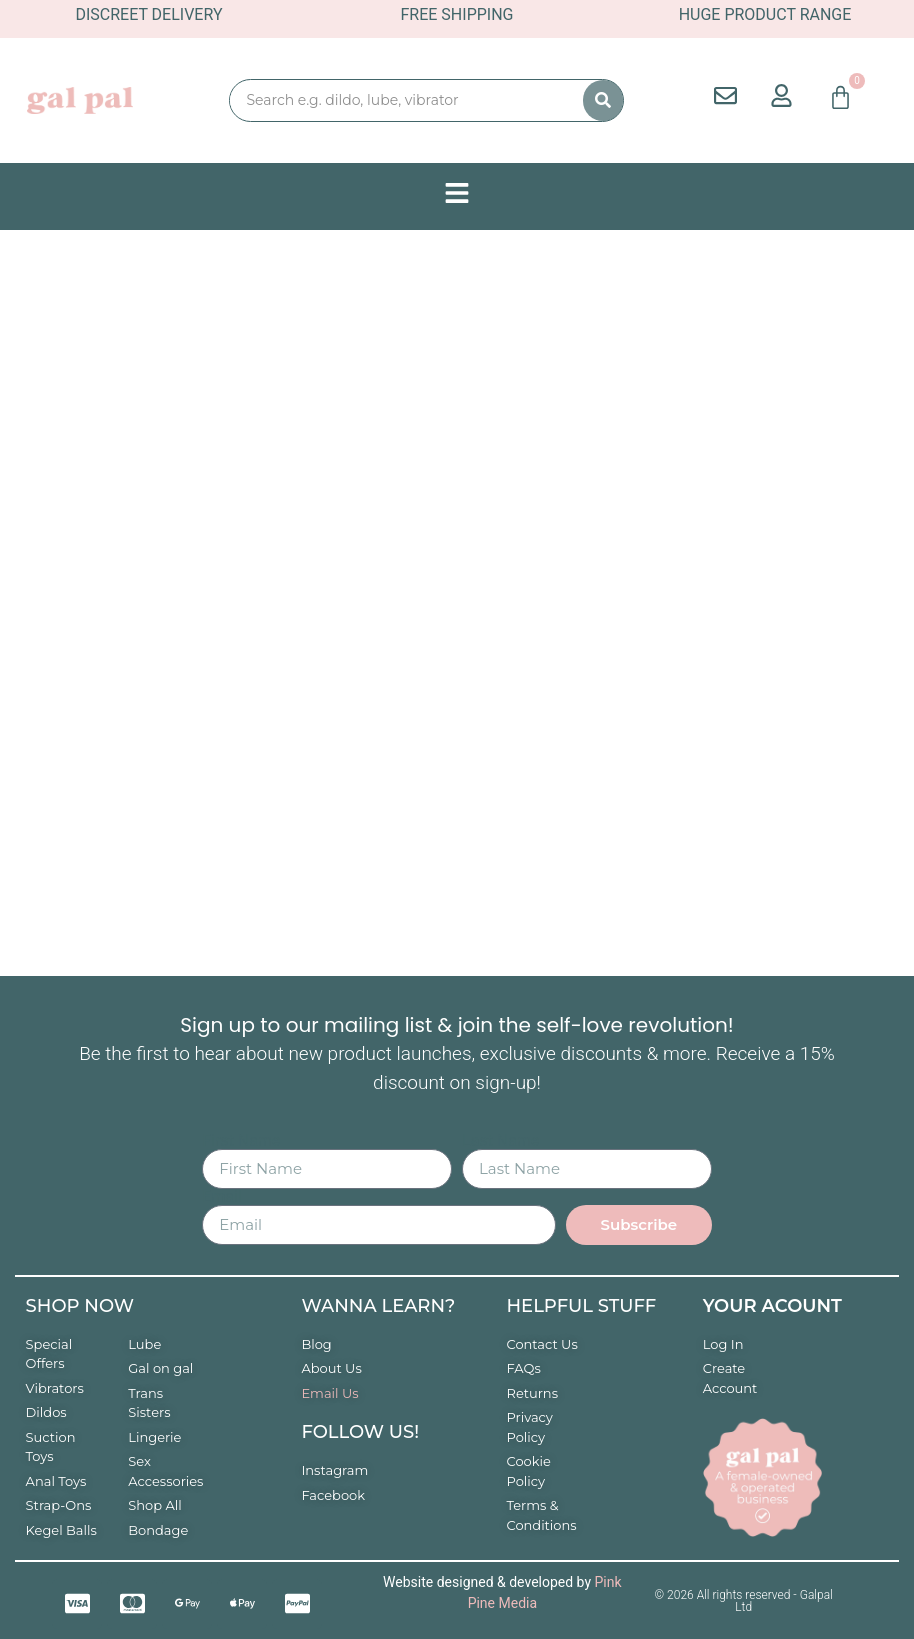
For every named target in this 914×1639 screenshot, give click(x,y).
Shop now (80, 1306)
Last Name (500, 1141)
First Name (241, 1141)
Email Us (329, 1393)
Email (222, 1197)
